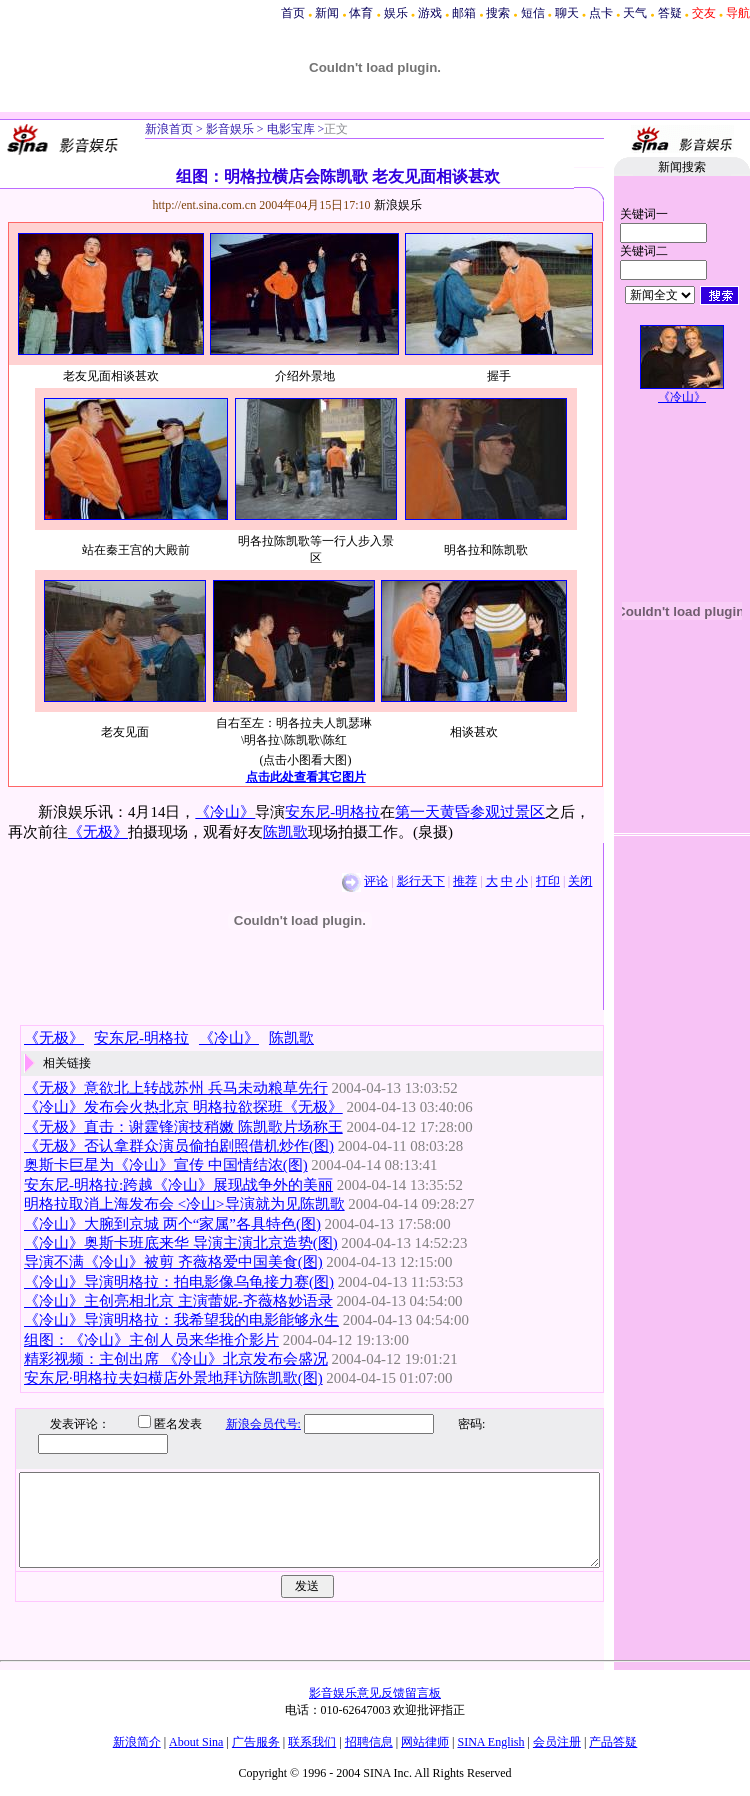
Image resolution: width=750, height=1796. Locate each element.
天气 (635, 13)
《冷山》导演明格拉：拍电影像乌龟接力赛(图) (179, 1282)
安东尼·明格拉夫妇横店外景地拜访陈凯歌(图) (173, 1378)
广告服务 (256, 1742)
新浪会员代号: (248, 1424)
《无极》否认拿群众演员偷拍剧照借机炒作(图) (179, 1146)
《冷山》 (225, 812)
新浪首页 (169, 129)
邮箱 (464, 13)
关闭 (580, 881)
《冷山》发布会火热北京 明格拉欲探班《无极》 (183, 1107)
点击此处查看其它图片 (306, 777)
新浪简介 (137, 1742)
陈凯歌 (285, 832)
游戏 (430, 13)
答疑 (670, 13)
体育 (361, 13)
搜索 (498, 13)
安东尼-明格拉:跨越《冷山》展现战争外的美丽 (178, 1185)
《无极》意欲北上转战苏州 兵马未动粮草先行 (176, 1088)
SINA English (490, 1742)
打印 (548, 881)
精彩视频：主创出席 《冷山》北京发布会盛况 (176, 1359)
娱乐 (396, 13)
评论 (376, 881)
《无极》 (98, 832)
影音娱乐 (230, 129)
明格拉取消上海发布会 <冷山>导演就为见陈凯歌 (184, 1204)
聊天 (567, 13)
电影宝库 (289, 129)
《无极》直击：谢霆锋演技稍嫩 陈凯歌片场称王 (183, 1127)
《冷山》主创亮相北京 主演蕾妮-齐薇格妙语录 (178, 1301)
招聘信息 (369, 1742)
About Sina (196, 1742)
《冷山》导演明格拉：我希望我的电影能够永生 (181, 1320)
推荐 (465, 881)
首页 (293, 13)
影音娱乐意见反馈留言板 (375, 1693)
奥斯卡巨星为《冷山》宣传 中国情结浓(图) (166, 1165)
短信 (533, 13)
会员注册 (557, 1742)
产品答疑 (613, 1742)
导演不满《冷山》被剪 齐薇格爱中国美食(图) (173, 1262)
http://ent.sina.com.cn (206, 205)
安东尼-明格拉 (332, 812)
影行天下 (421, 881)
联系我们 (312, 1742)
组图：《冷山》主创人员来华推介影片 (151, 1340)
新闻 (327, 13)
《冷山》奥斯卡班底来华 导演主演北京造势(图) (181, 1243)
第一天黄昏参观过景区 (470, 812)
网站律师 (425, 1742)
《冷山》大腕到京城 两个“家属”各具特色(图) (172, 1224)
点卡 (601, 13)
